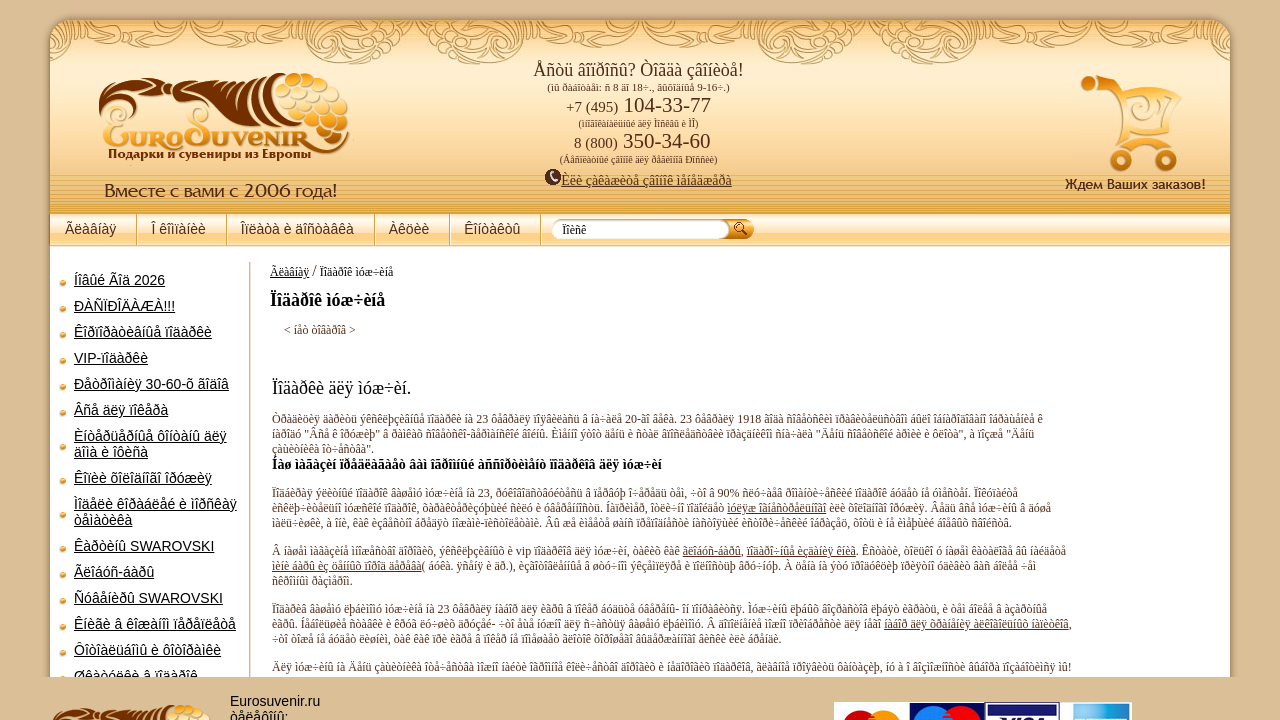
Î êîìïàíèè (178, 229)
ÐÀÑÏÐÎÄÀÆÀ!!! (124, 306)
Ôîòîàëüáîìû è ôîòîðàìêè (147, 650)
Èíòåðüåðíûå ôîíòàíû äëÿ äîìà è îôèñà (150, 444)
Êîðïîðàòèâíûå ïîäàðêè (143, 332)
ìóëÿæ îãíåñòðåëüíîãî (813, 508)
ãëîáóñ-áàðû (702, 566)
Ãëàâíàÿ (90, 229)
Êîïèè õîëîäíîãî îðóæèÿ (143, 478)
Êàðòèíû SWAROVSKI (144, 546)
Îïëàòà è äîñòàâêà (297, 229)
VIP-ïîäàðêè (111, 358)
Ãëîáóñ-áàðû (114, 572)
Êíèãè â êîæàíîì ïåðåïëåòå (155, 624)
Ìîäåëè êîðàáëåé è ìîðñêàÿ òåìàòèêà (155, 512)
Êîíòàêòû (492, 229)
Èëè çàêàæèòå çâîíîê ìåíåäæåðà (638, 180)
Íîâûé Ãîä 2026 (119, 280)
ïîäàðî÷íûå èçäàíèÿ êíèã (791, 566)
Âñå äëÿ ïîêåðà (121, 410)
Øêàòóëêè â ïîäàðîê (136, 676)
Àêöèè (409, 229)
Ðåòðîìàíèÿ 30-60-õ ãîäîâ (151, 384)
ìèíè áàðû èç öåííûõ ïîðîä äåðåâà (435, 581)
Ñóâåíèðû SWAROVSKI (148, 598)
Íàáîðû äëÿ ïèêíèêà (132, 702)
